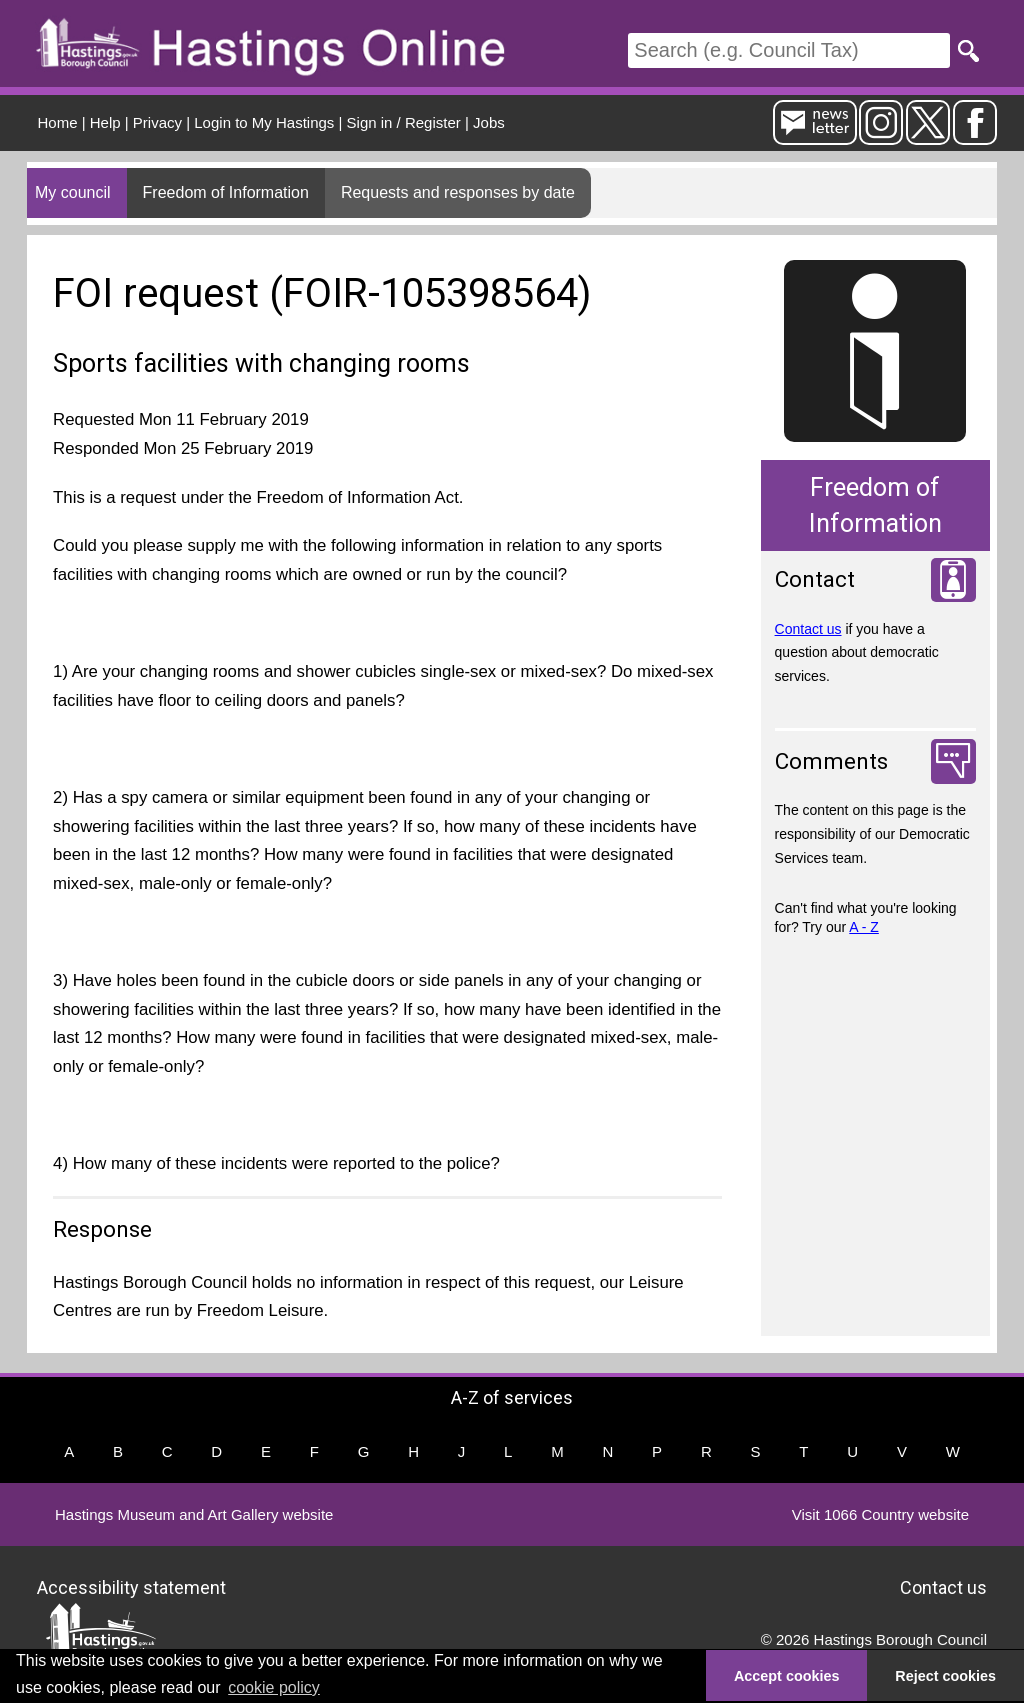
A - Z (864, 927)
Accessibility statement (131, 1587)
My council (73, 192)
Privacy (157, 122)
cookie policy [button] (274, 1687)
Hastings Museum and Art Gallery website (194, 1514)
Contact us (808, 629)
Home (58, 122)
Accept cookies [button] (787, 1676)
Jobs (489, 122)
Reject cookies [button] (945, 1676)
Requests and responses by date (458, 192)
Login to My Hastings (264, 122)
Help (105, 122)
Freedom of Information (226, 192)
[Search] (789, 50)
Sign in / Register (404, 122)
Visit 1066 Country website (880, 1514)
